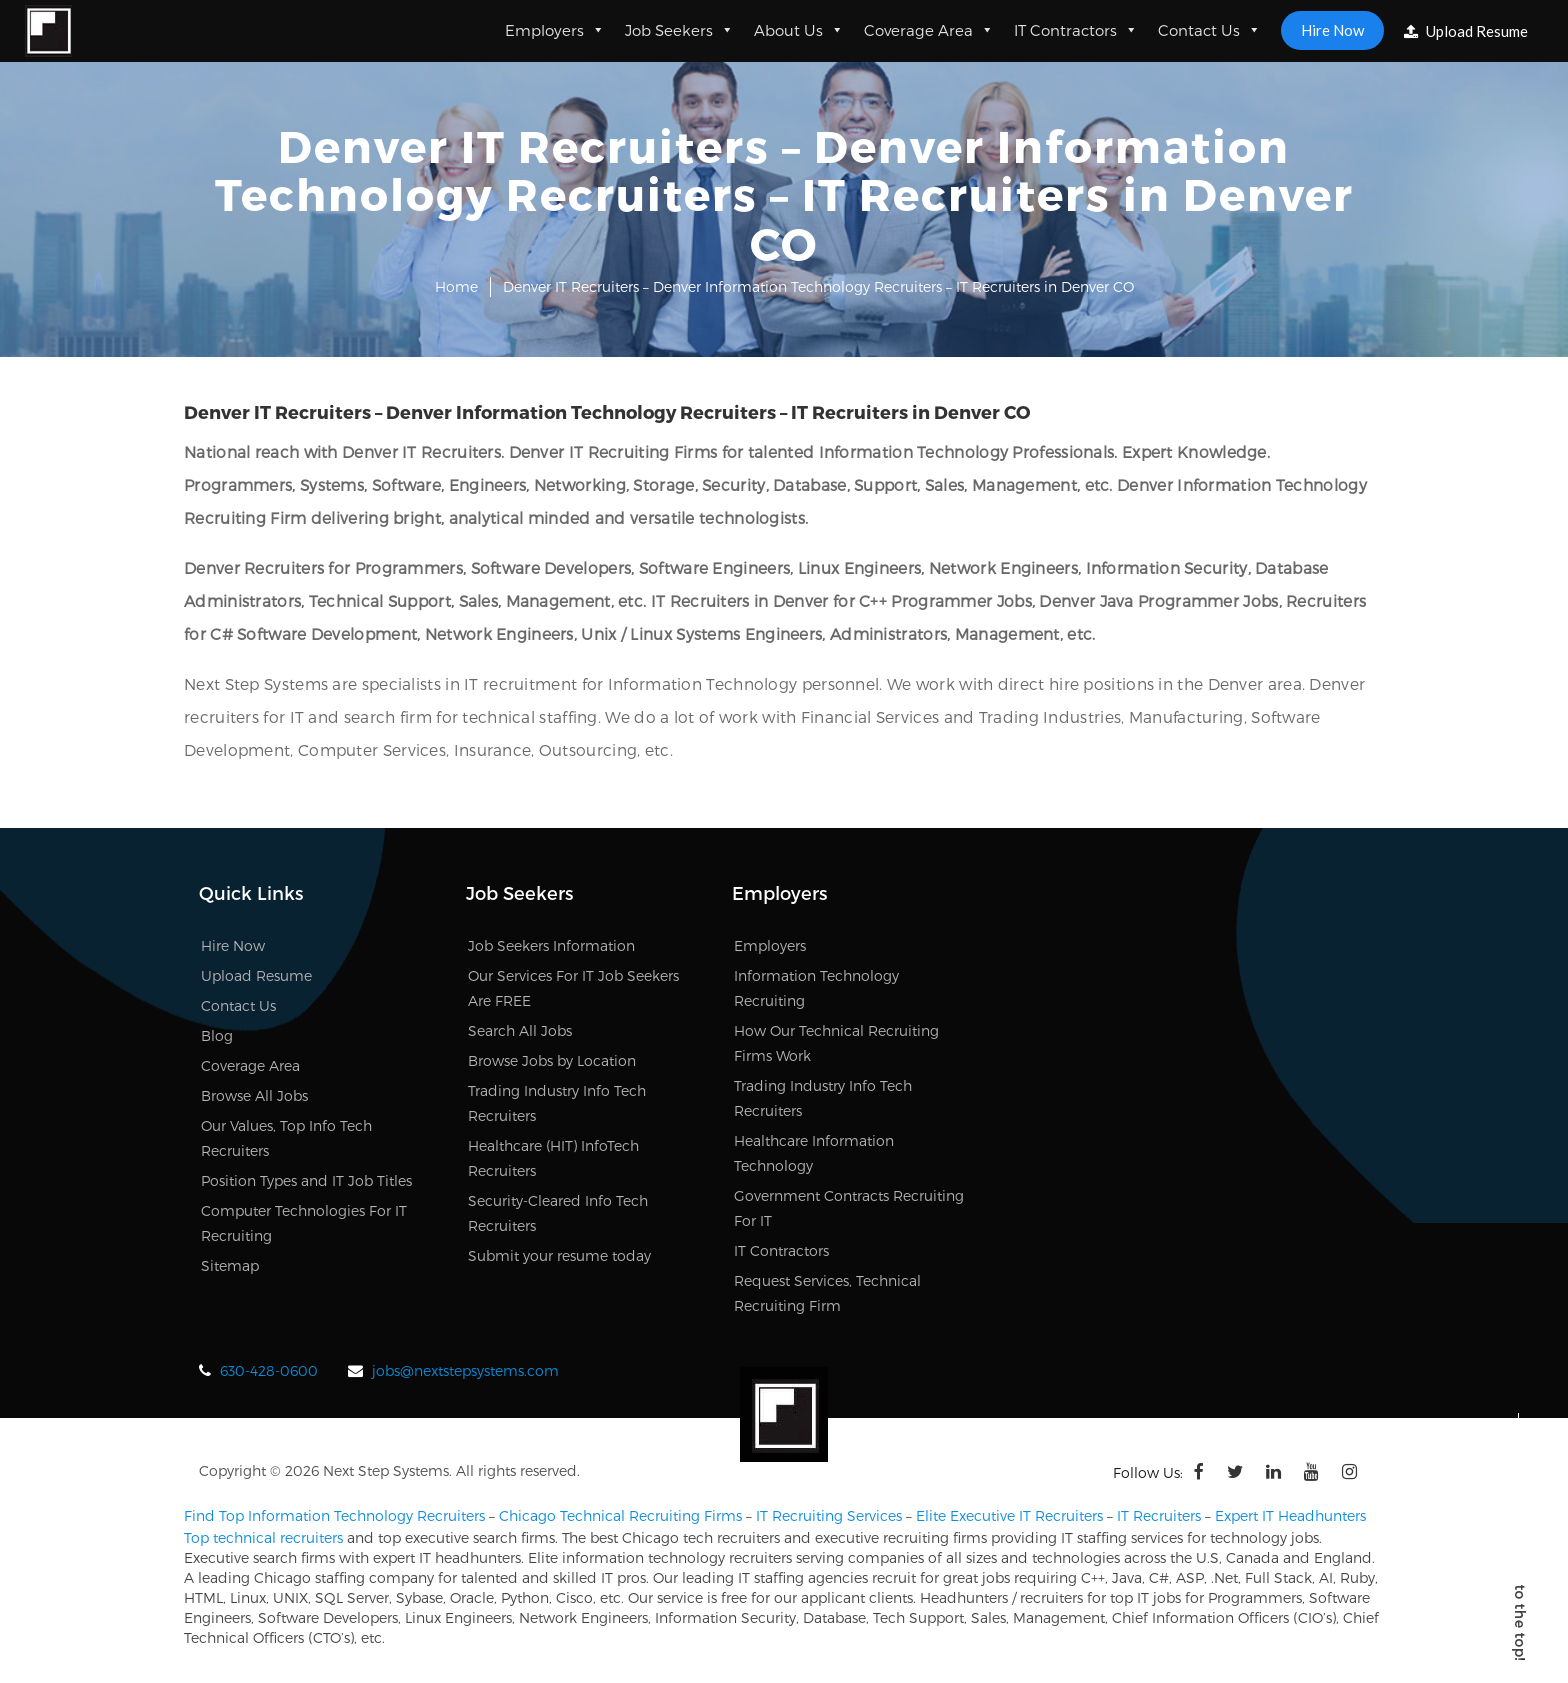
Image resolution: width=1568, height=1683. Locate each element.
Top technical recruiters (263, 1537)
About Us (799, 30)
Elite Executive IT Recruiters (1009, 1515)
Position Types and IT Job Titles (306, 1180)
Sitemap (230, 1265)
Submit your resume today (559, 1255)
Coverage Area (929, 30)
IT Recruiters (1159, 1515)
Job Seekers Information (551, 945)
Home (456, 286)
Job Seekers (679, 30)
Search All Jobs (520, 1030)
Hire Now (1332, 30)
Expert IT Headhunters (1290, 1515)
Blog (217, 1035)
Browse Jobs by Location (552, 1060)
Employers (555, 30)
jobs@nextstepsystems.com (465, 1370)
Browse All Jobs (254, 1095)
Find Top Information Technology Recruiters (334, 1515)
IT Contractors (1076, 30)
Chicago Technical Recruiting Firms (620, 1515)
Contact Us (1209, 30)
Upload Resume (1466, 31)
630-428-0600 (269, 1370)
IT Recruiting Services (829, 1515)
